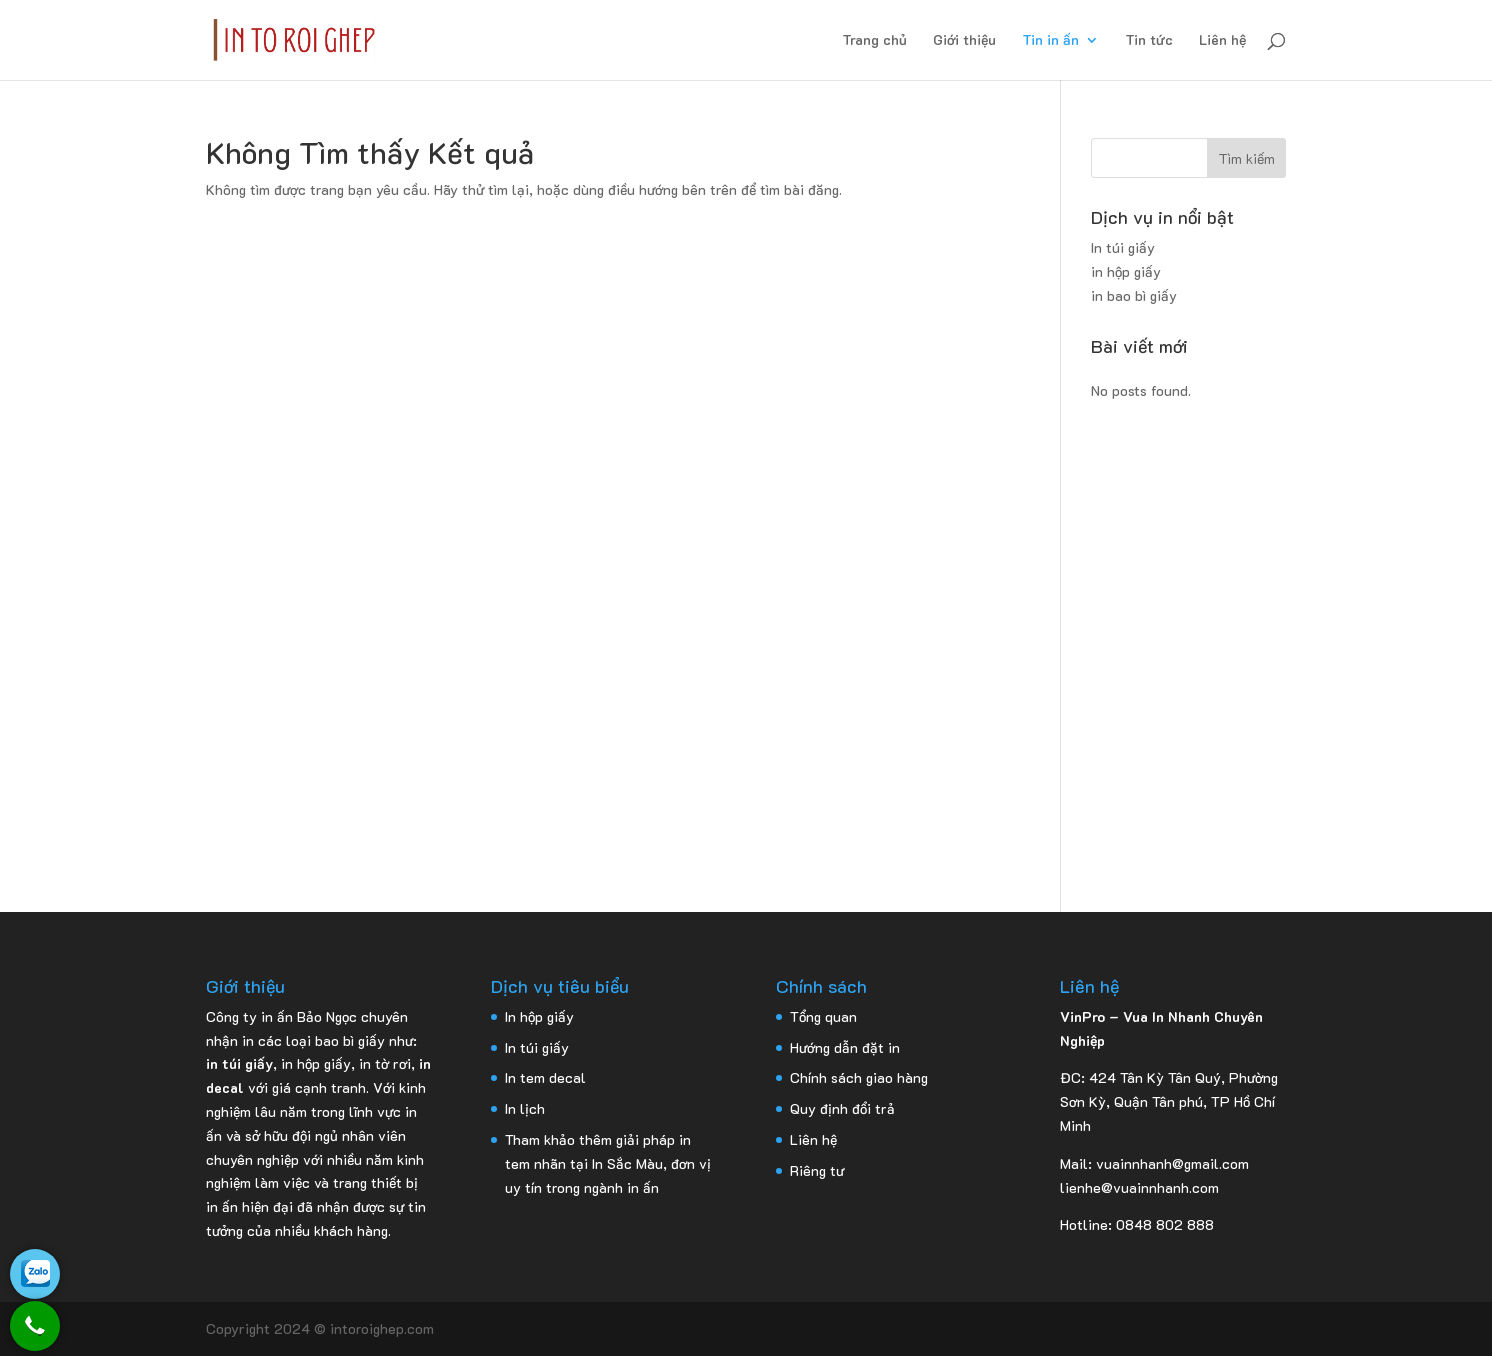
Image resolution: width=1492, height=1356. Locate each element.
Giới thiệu (964, 41)
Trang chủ (874, 41)
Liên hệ (1222, 41)
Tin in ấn (1050, 41)
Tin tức (1149, 41)
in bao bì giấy (1134, 295)
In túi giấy (1123, 247)
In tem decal (545, 1077)
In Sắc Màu (627, 1163)
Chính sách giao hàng (859, 1077)
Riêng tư (817, 1170)
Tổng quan (823, 1016)
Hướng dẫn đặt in (845, 1047)
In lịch (525, 1108)
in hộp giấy (1126, 271)
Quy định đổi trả (842, 1108)
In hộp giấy (539, 1016)
